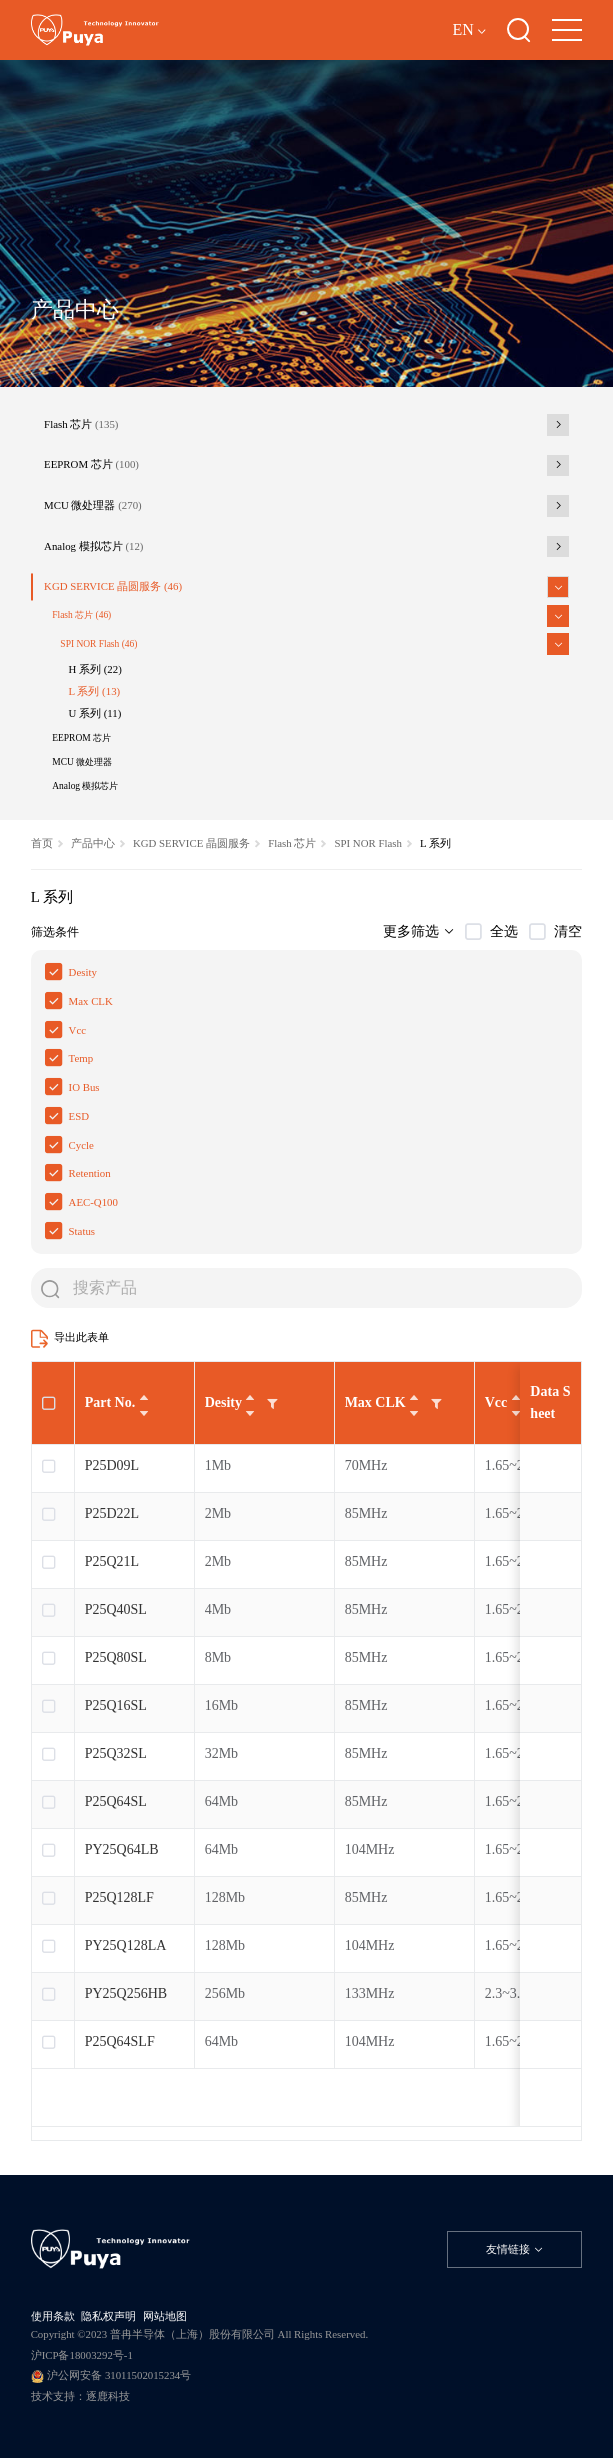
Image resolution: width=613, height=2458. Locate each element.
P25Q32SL (116, 1753)
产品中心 (93, 843)
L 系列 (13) (95, 691)
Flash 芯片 (81, 424)
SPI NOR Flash (98, 644)
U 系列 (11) (95, 713)
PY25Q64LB (122, 1849)
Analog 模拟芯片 (93, 546)
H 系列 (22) (95, 669)
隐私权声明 (108, 2316)
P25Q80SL (116, 1657)
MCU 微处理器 (93, 505)
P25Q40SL (116, 1609)
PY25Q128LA (126, 1945)
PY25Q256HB (128, 1993)
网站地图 (165, 2316)
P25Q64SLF (120, 2041)
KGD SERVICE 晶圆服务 (113, 586)
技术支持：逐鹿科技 (80, 2396)
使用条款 (53, 2316)
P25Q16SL (116, 1705)
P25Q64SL (116, 1801)
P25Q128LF (119, 1897)
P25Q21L (112, 1561)
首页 (42, 843)
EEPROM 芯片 (91, 464)
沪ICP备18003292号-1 (82, 2355)
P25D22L (112, 1513)
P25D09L (112, 1465)
